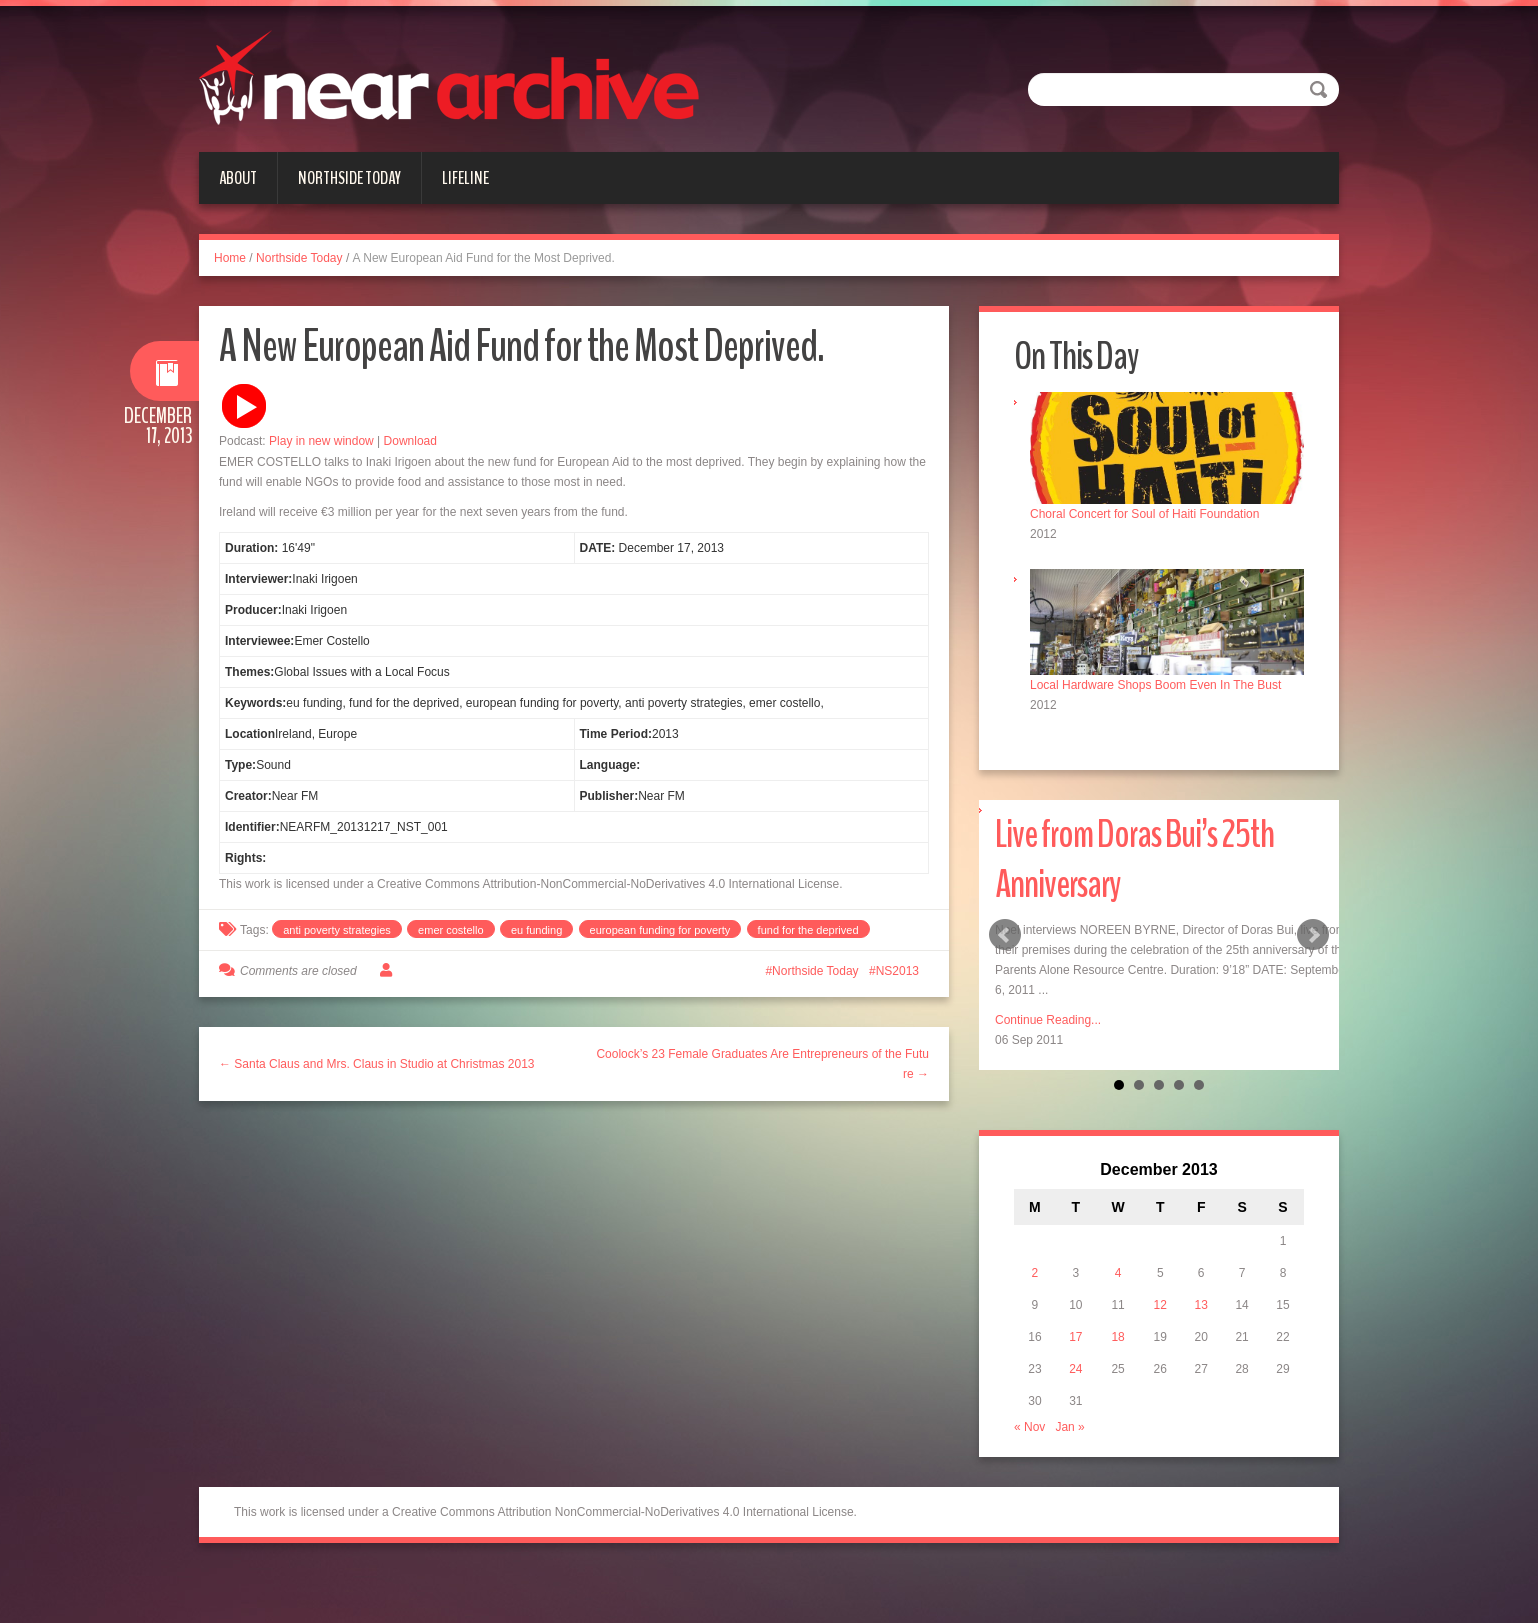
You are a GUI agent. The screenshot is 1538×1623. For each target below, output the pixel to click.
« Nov (1029, 1427)
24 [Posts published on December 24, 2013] (1075, 1369)
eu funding (536, 930)
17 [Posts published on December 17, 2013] (1075, 1337)
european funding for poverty (660, 930)
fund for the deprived (808, 930)
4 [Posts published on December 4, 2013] (1118, 1273)
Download (410, 441)
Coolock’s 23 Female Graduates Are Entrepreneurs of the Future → (762, 1064)
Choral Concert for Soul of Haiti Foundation (1144, 514)
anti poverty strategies (337, 930)
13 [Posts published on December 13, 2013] (1201, 1305)
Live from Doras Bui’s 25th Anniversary (1134, 859)
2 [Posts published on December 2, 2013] (1035, 1273)
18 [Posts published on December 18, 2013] (1117, 1337)
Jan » (1069, 1427)
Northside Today (349, 178)
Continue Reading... (1048, 1020)
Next (1313, 935)
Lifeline (465, 178)
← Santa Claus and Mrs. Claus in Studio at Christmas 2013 (376, 1064)
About (238, 178)
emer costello (450, 930)
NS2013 (897, 971)
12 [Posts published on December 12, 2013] (1160, 1305)
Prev (1005, 935)
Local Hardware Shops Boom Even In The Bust (1155, 685)
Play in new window (321, 441)
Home (230, 258)
